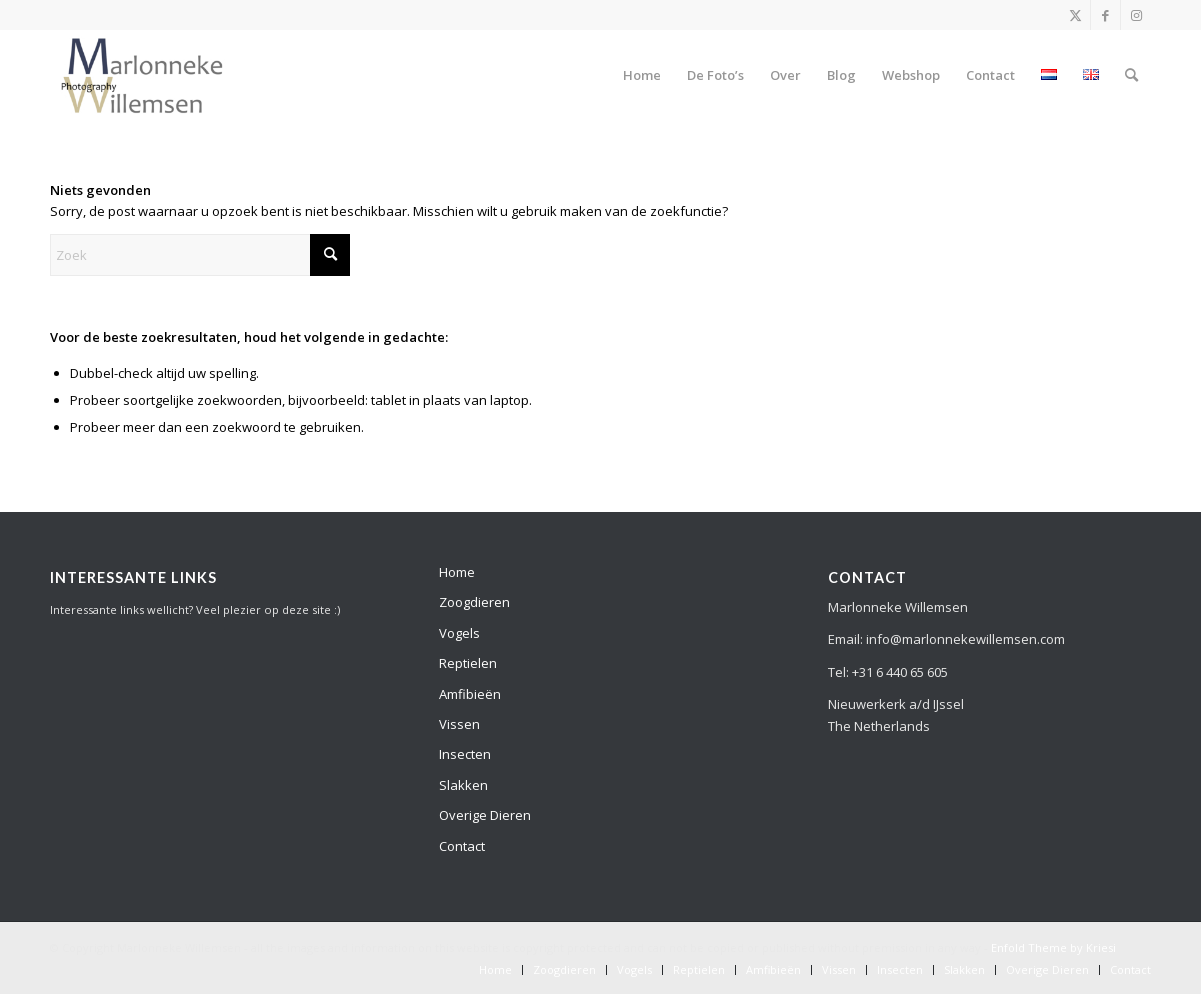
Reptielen (468, 663)
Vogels (459, 633)
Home (457, 572)
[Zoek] (1131, 75)
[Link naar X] (1075, 15)
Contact (462, 846)
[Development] (142, 75)
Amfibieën (470, 694)
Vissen (459, 724)
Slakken (463, 785)
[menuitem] (642, 75)
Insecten (465, 754)
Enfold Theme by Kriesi (1053, 947)
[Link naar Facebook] (1105, 15)
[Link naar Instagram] (1136, 15)
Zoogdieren (474, 602)
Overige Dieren (485, 815)
